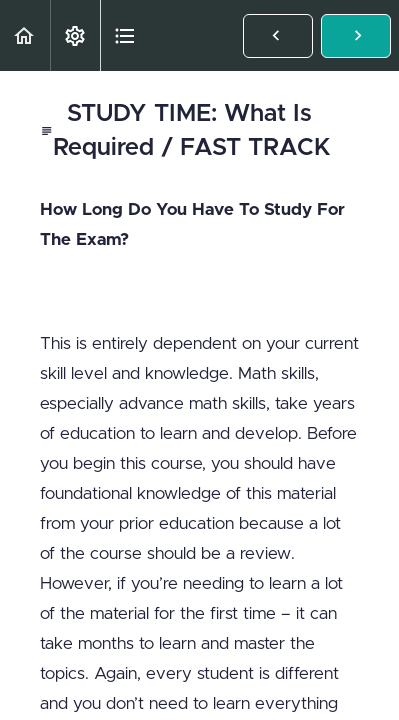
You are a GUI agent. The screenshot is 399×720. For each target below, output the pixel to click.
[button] (25, 35)
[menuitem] (75, 35)
